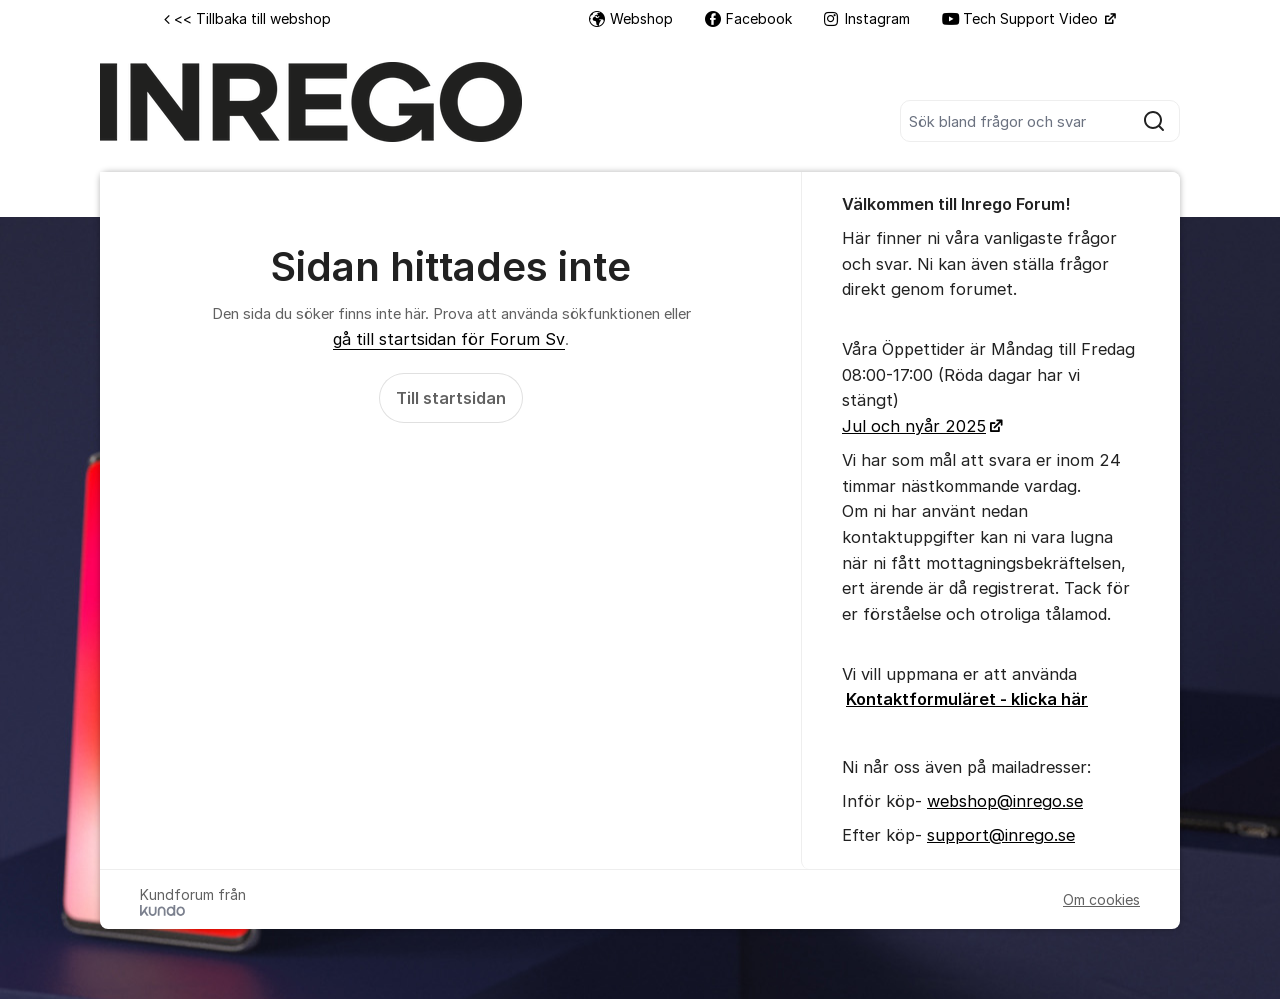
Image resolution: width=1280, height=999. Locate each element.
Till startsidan (451, 398)
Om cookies (1101, 899)
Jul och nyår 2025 (914, 426)
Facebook (748, 18)
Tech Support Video (1022, 18)
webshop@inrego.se (1005, 801)
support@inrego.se (1001, 835)
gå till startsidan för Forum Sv (449, 339)
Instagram (867, 18)
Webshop (631, 18)
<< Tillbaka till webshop (247, 18)
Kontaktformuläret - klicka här (967, 699)
